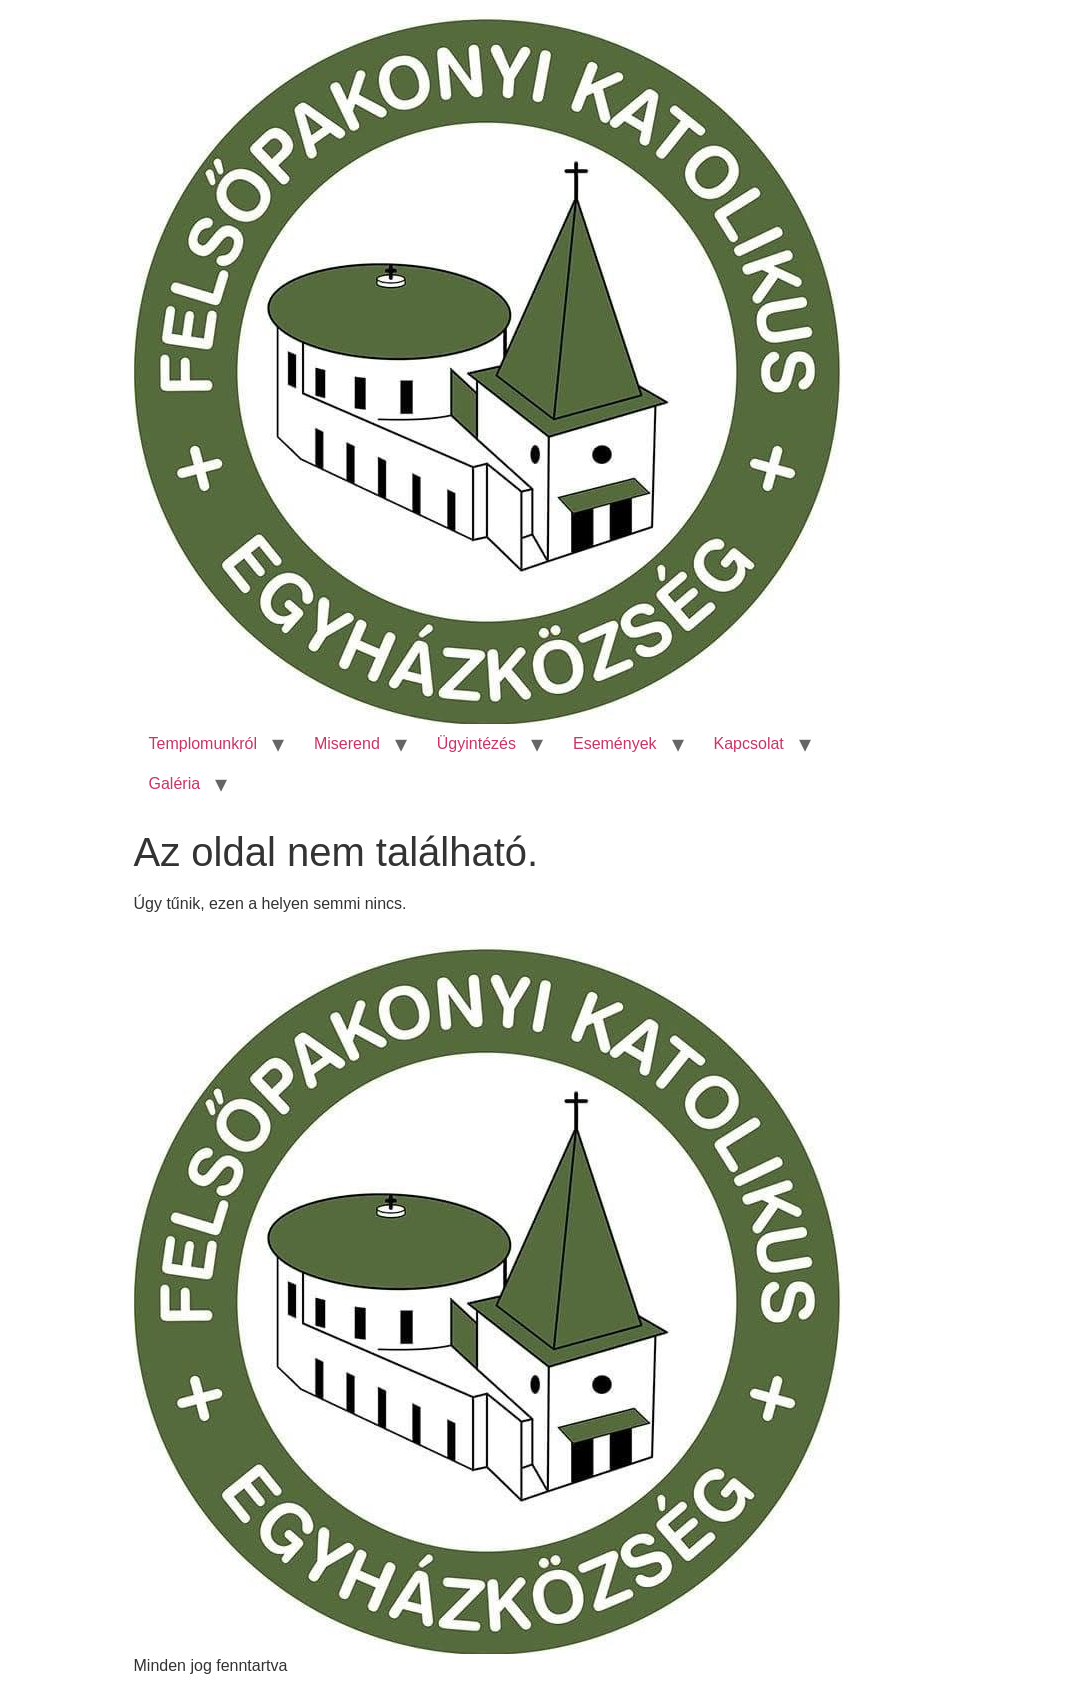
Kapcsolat (749, 743)
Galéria (175, 783)
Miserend (347, 743)
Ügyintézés (476, 743)
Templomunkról (203, 743)
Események (615, 743)
